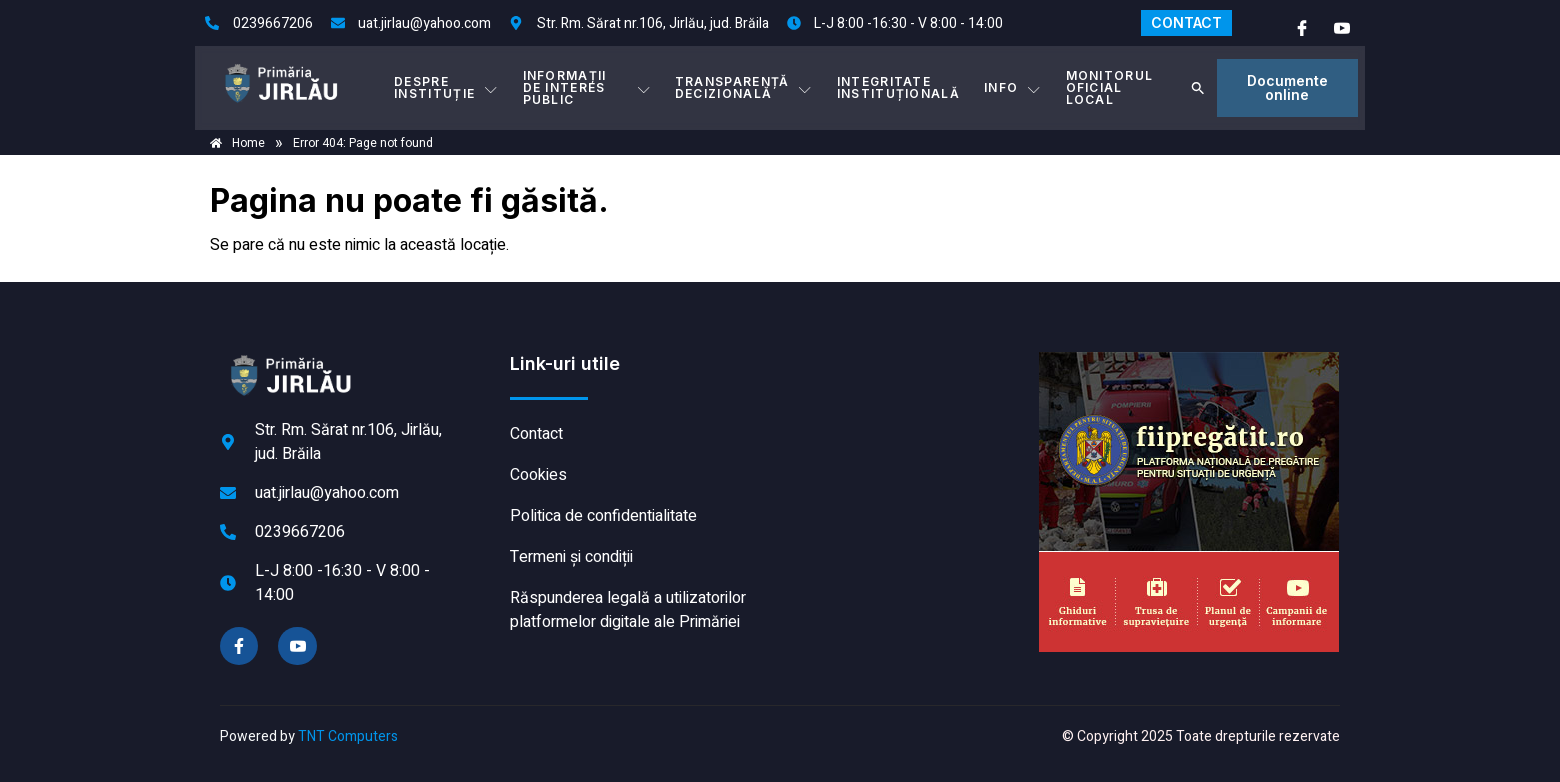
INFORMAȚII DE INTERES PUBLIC (587, 87)
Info (1013, 88)
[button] (1198, 88)
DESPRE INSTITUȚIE (446, 87)
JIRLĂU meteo (905, 427)
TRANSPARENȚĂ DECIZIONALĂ (744, 87)
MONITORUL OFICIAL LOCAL (1110, 87)
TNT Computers (348, 736)
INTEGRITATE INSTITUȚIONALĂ (898, 87)
